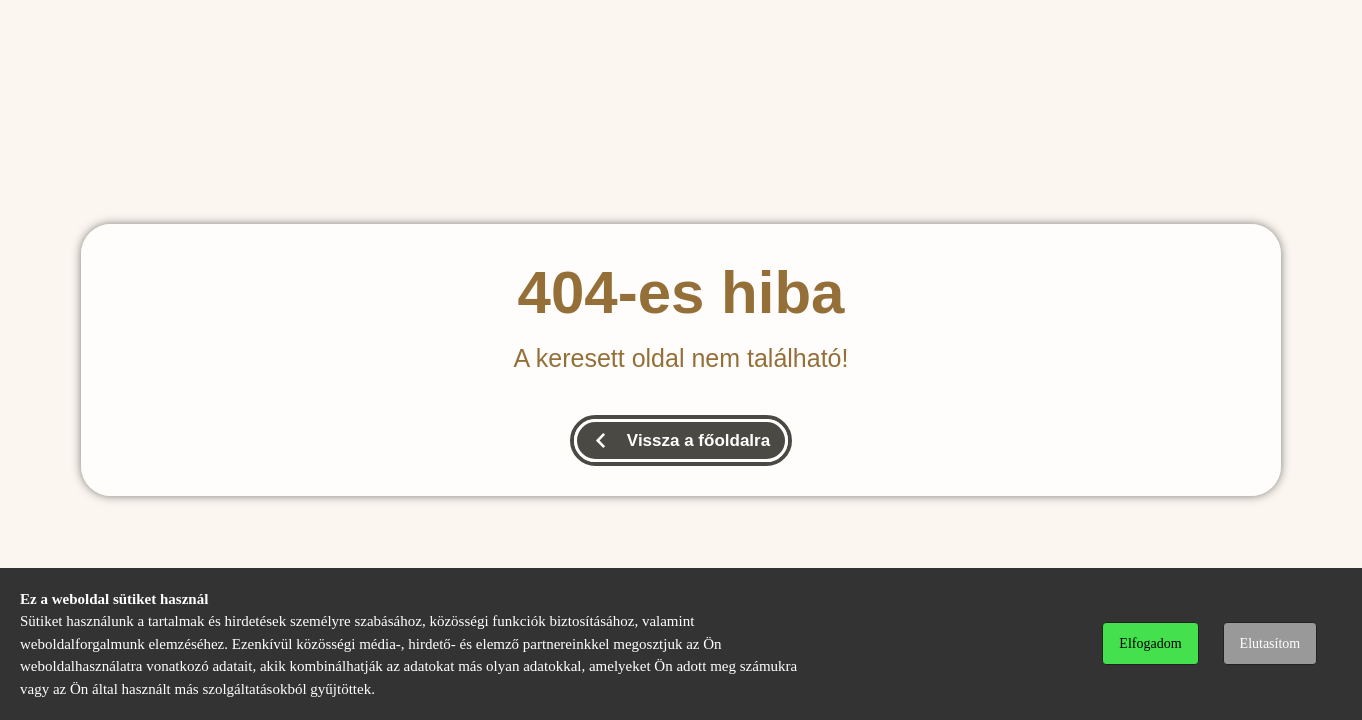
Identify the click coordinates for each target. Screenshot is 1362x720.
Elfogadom (1150, 643)
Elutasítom (1270, 643)
